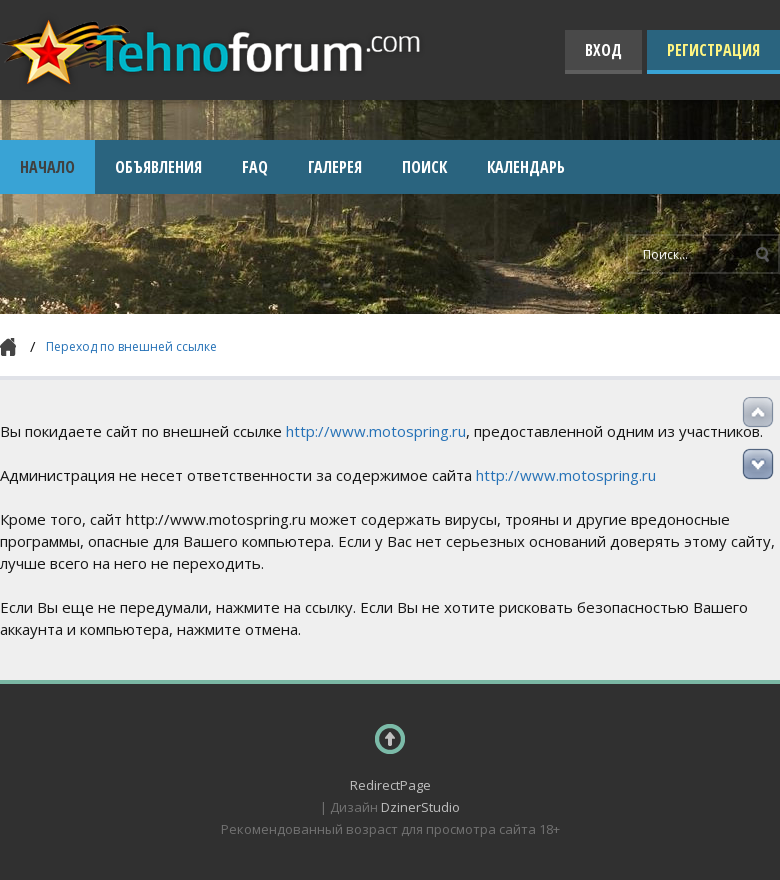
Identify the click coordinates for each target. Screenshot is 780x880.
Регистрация (713, 50)
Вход (603, 50)
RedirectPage (390, 785)
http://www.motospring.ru (376, 431)
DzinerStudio (420, 807)
